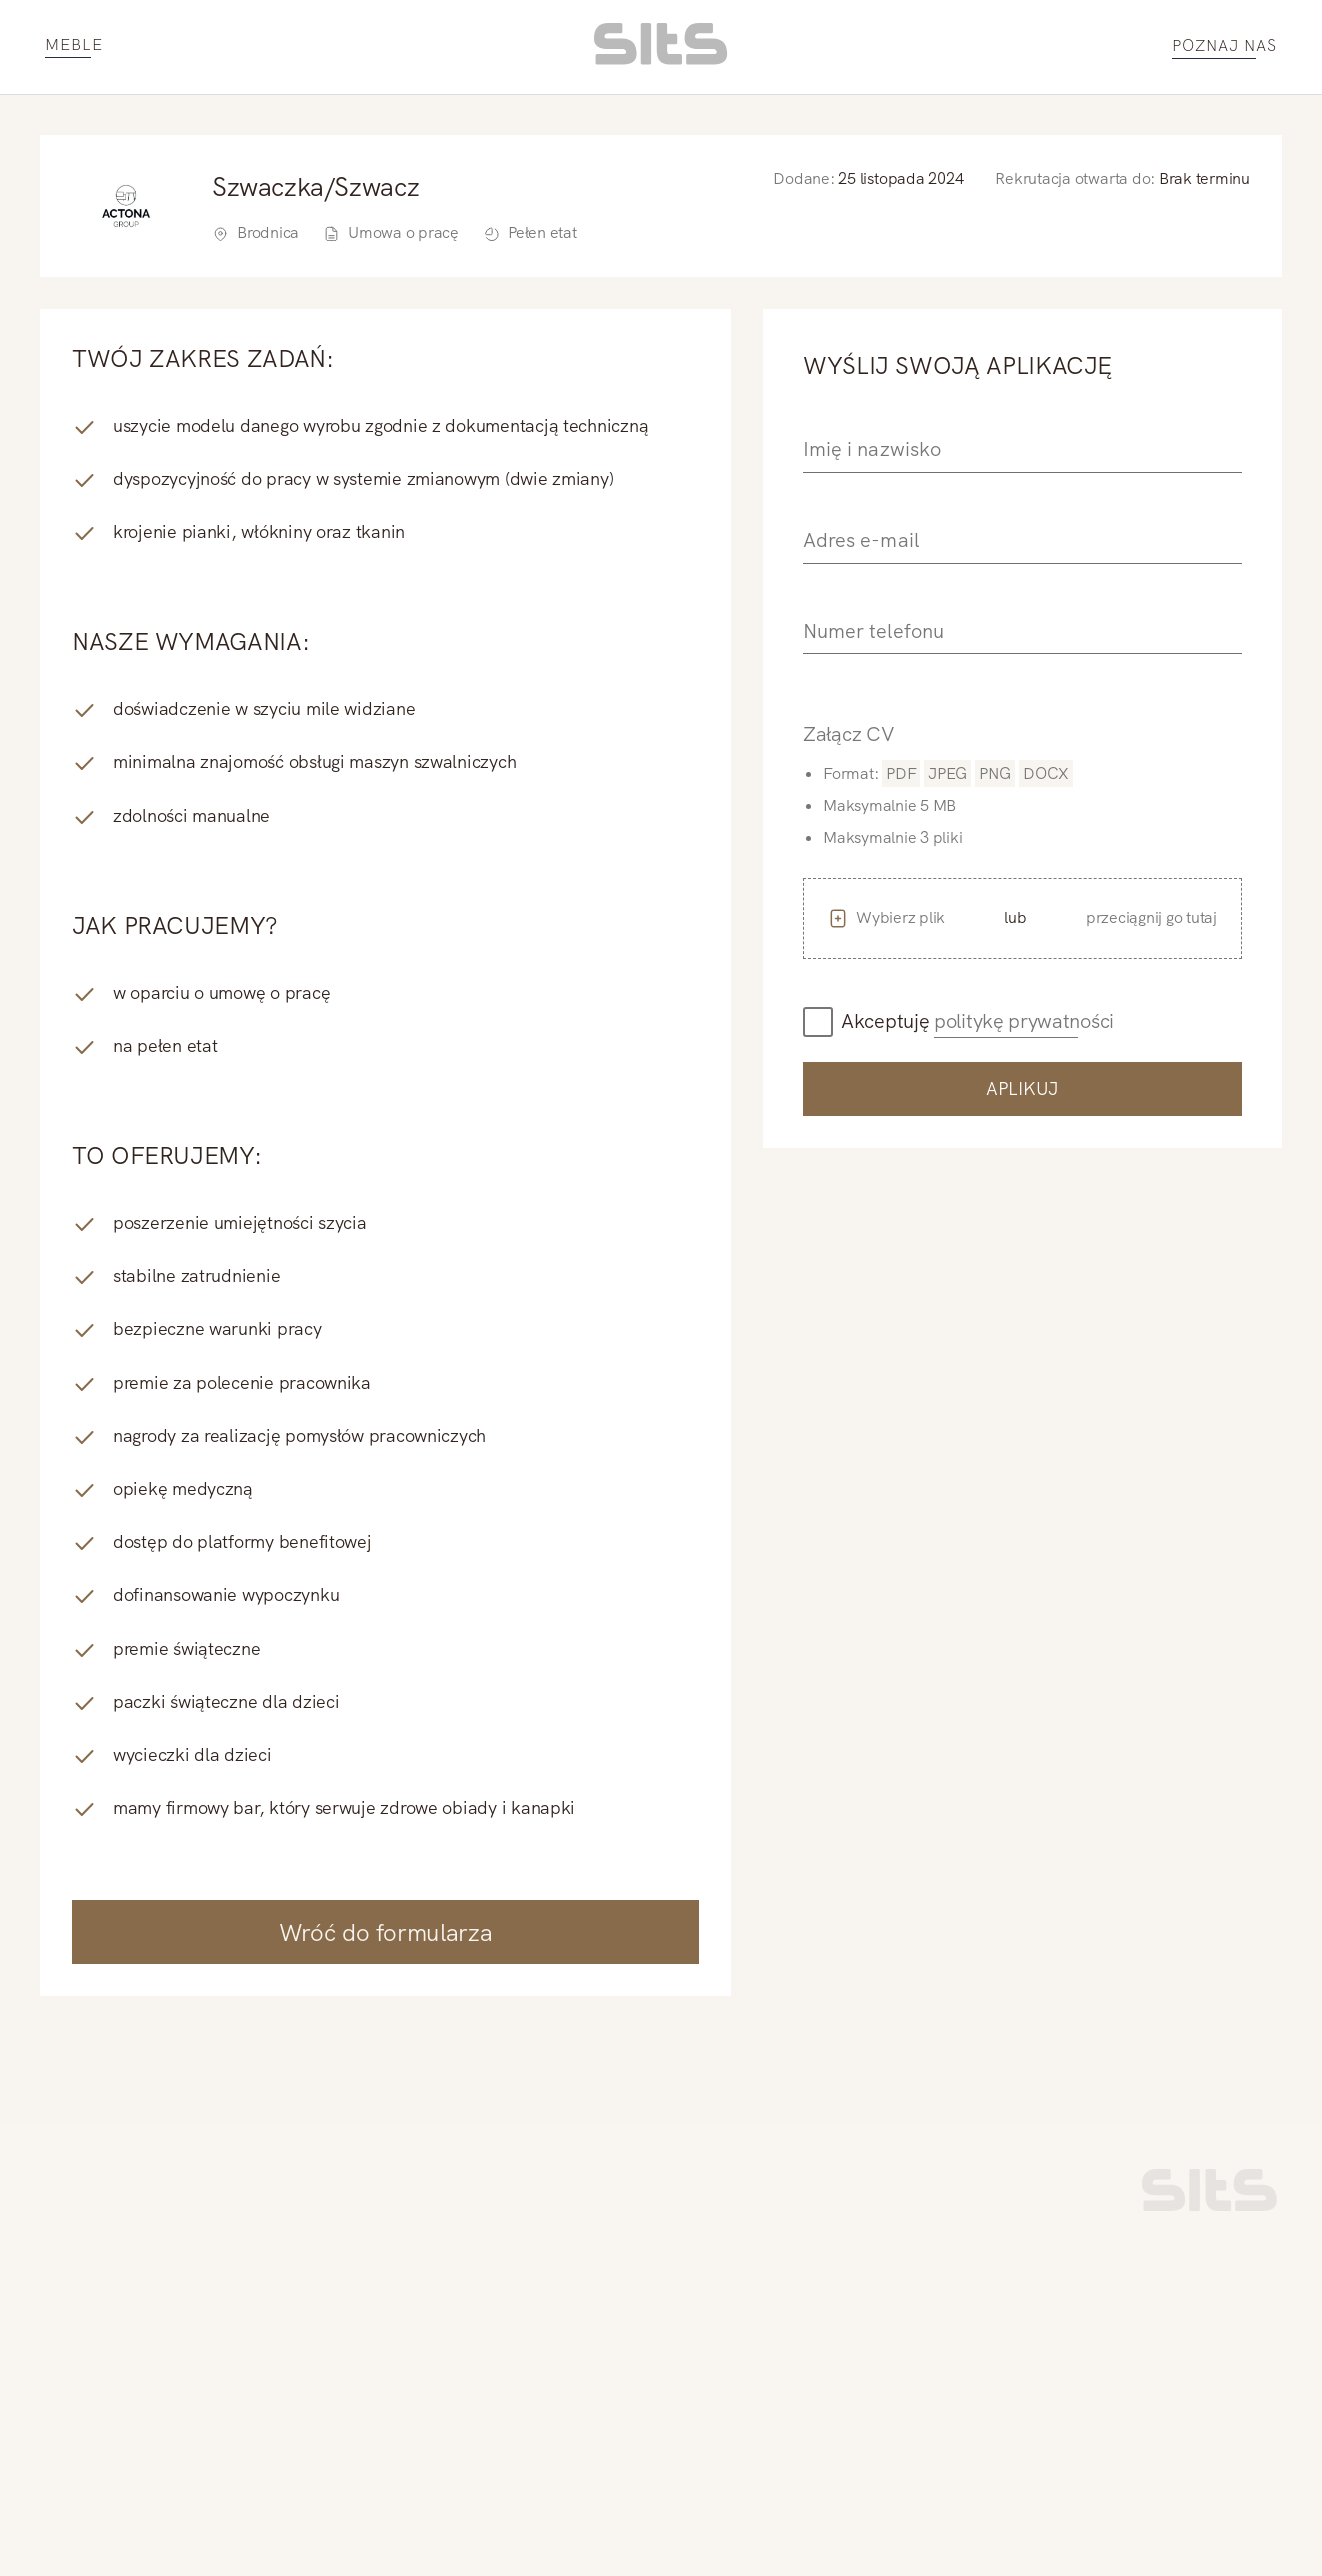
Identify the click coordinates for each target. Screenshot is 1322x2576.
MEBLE (74, 45)
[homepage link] (660, 59)
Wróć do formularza (386, 1932)
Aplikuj (1022, 1088)
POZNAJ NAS (1224, 46)
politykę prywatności (1024, 1021)
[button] (1022, 918)
